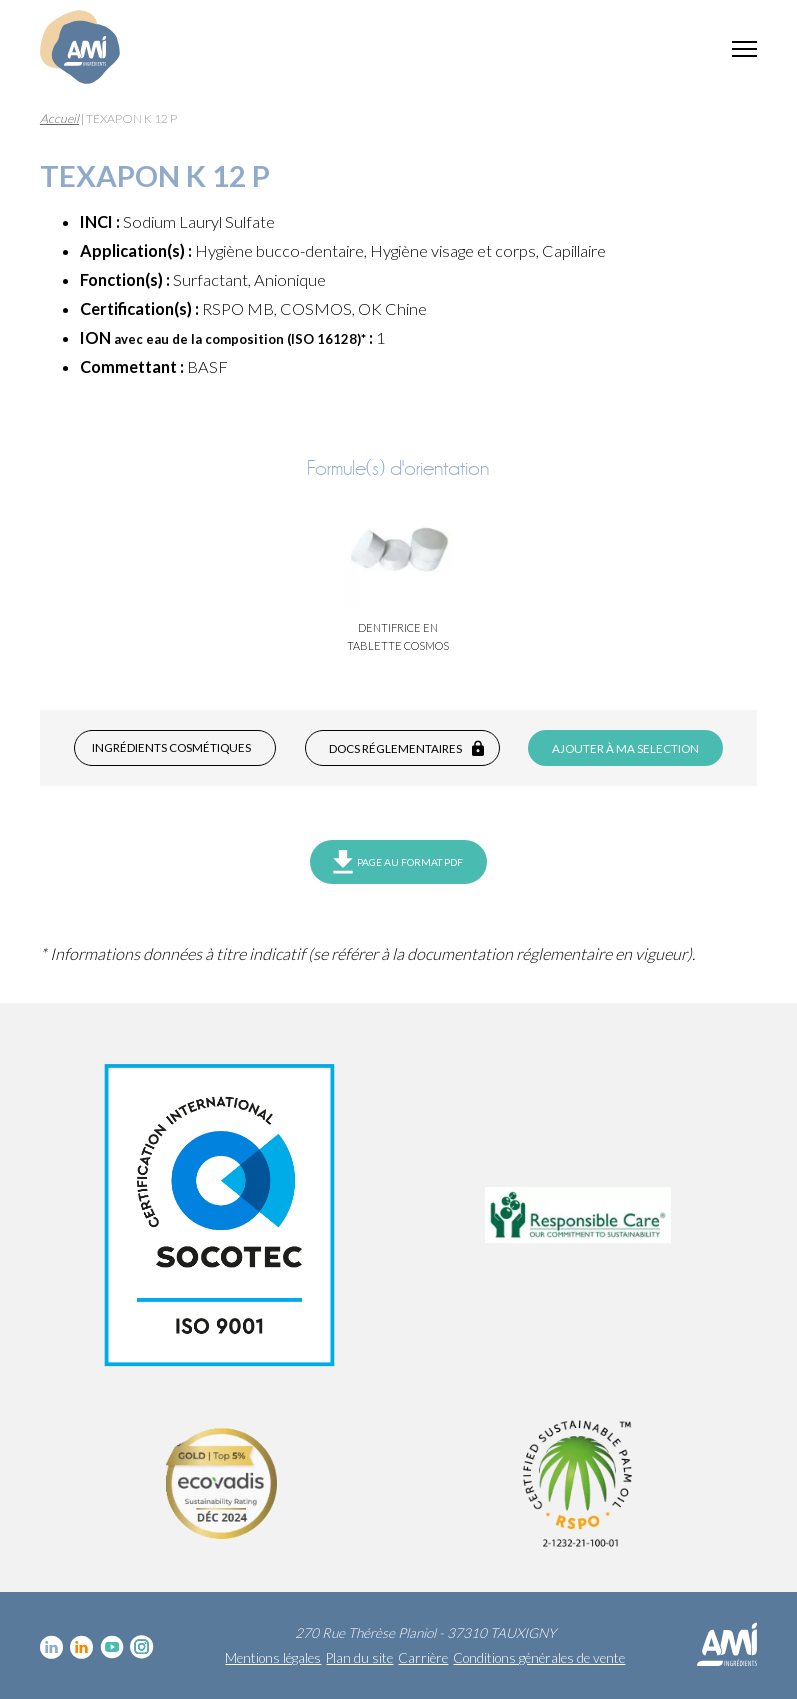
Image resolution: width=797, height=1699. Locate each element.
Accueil (59, 118)
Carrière (423, 1658)
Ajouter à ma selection (625, 748)
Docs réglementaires (395, 748)
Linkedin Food (82, 1647)
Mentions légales (273, 1658)
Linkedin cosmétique (52, 1647)
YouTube (112, 1647)
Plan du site (359, 1658)
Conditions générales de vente (539, 1658)
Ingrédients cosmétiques (171, 747)
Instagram (142, 1647)
